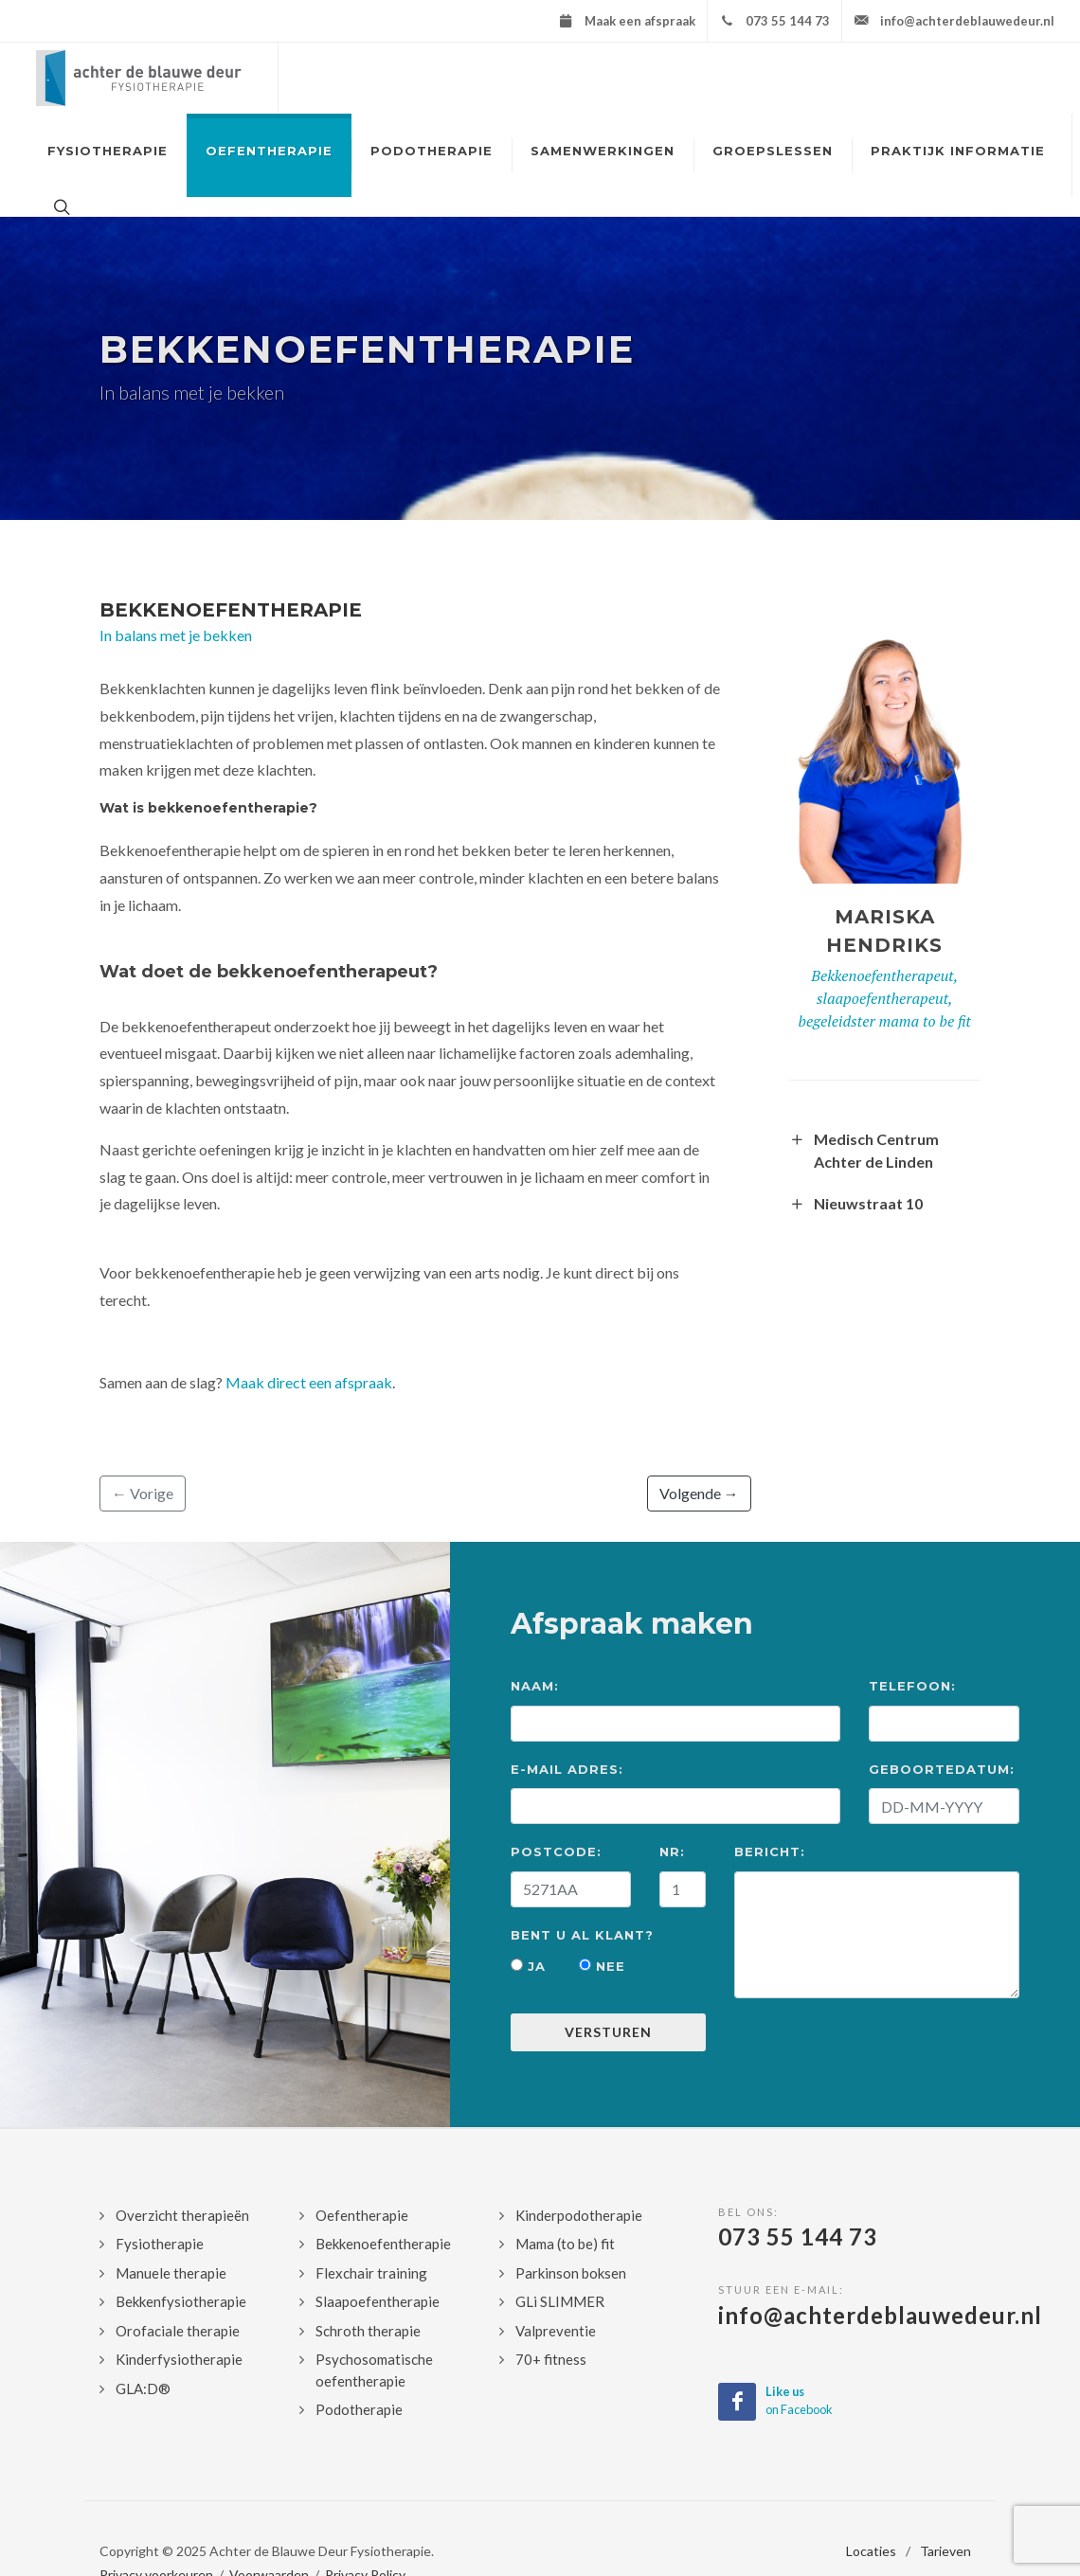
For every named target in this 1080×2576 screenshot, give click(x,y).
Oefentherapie (361, 2215)
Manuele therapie (171, 2272)
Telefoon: (912, 1685)
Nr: (672, 1851)
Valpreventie (555, 2330)
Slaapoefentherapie (377, 2301)
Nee (602, 1966)
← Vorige (142, 1493)
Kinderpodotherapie (578, 2215)
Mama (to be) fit (565, 2243)
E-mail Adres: (567, 1769)
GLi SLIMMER (559, 2301)
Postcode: (556, 1851)
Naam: (535, 1685)
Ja (528, 1966)
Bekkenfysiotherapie (181, 2301)
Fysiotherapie (160, 2243)
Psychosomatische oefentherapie (374, 2370)
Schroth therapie (368, 2330)
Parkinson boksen (570, 2272)
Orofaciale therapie (178, 2330)
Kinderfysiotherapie (179, 2359)
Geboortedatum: (942, 1769)
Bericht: (769, 1851)
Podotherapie (359, 2409)
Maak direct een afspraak (308, 1382)
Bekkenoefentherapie (230, 610)
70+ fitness (550, 2359)
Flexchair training (371, 2272)
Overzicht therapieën (182, 2215)
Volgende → (699, 1493)
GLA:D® (143, 2388)
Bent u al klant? (582, 1934)
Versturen (608, 2032)
